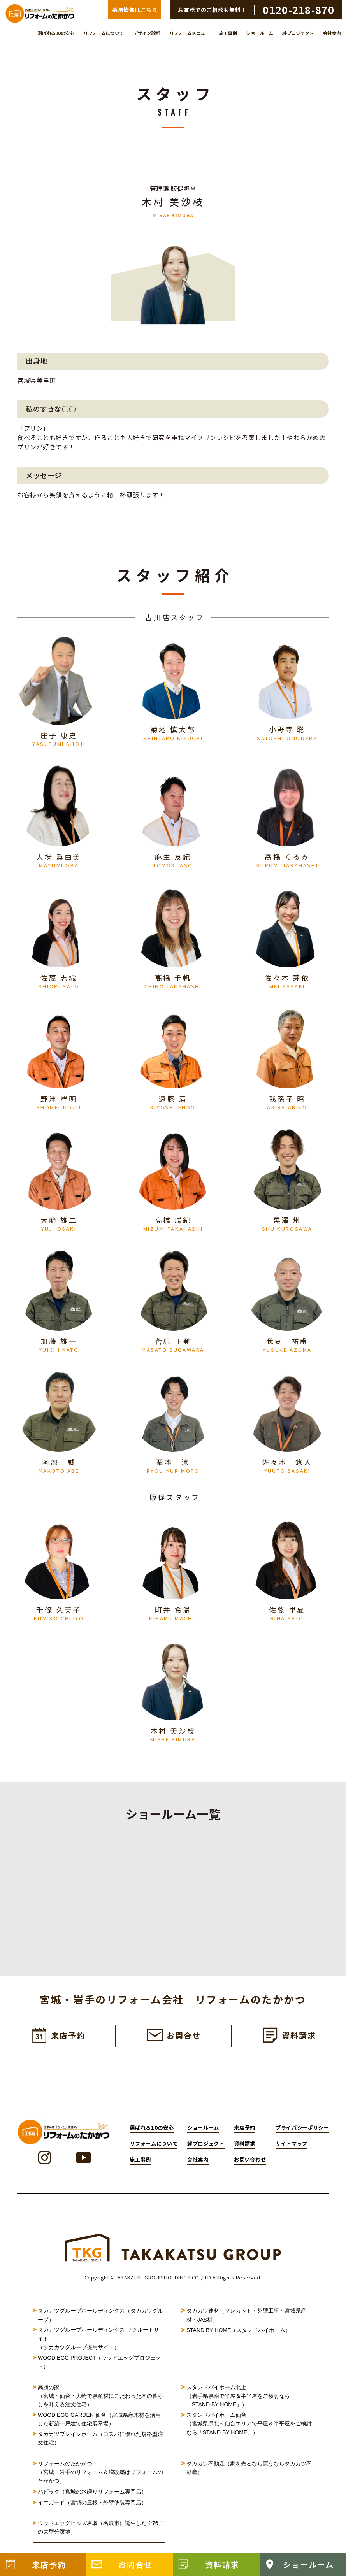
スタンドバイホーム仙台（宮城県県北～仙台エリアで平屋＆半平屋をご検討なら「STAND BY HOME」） (249, 2430)
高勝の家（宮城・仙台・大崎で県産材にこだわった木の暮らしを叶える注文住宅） (100, 2402)
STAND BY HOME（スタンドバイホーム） (238, 2337)
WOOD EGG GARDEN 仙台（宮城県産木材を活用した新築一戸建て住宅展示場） (99, 2425)
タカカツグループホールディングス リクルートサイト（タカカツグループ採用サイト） (98, 2345)
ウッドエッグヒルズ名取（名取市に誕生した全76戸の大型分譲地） (101, 2534)
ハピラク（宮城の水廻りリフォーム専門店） (92, 2498)
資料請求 (244, 2150)
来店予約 (244, 2134)
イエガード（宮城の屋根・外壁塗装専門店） (92, 2509)
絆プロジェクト (298, 33)
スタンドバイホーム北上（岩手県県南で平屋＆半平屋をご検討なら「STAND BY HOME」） (238, 2402)
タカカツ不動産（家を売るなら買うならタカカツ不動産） (249, 2474)
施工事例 (228, 33)
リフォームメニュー (189, 33)
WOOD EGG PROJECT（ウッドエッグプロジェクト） (99, 2368)
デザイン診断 (146, 33)
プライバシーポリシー (302, 2134)
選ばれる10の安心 (56, 33)
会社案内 (332, 33)
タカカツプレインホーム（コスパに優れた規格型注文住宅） (100, 2444)
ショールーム (259, 33)
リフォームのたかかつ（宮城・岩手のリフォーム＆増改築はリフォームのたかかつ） (100, 2478)
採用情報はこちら (134, 10)
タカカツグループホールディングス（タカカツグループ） (100, 2321)
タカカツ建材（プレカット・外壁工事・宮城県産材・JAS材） (246, 2321)
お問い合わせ (250, 2166)
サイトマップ (291, 2150)
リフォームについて (103, 33)
